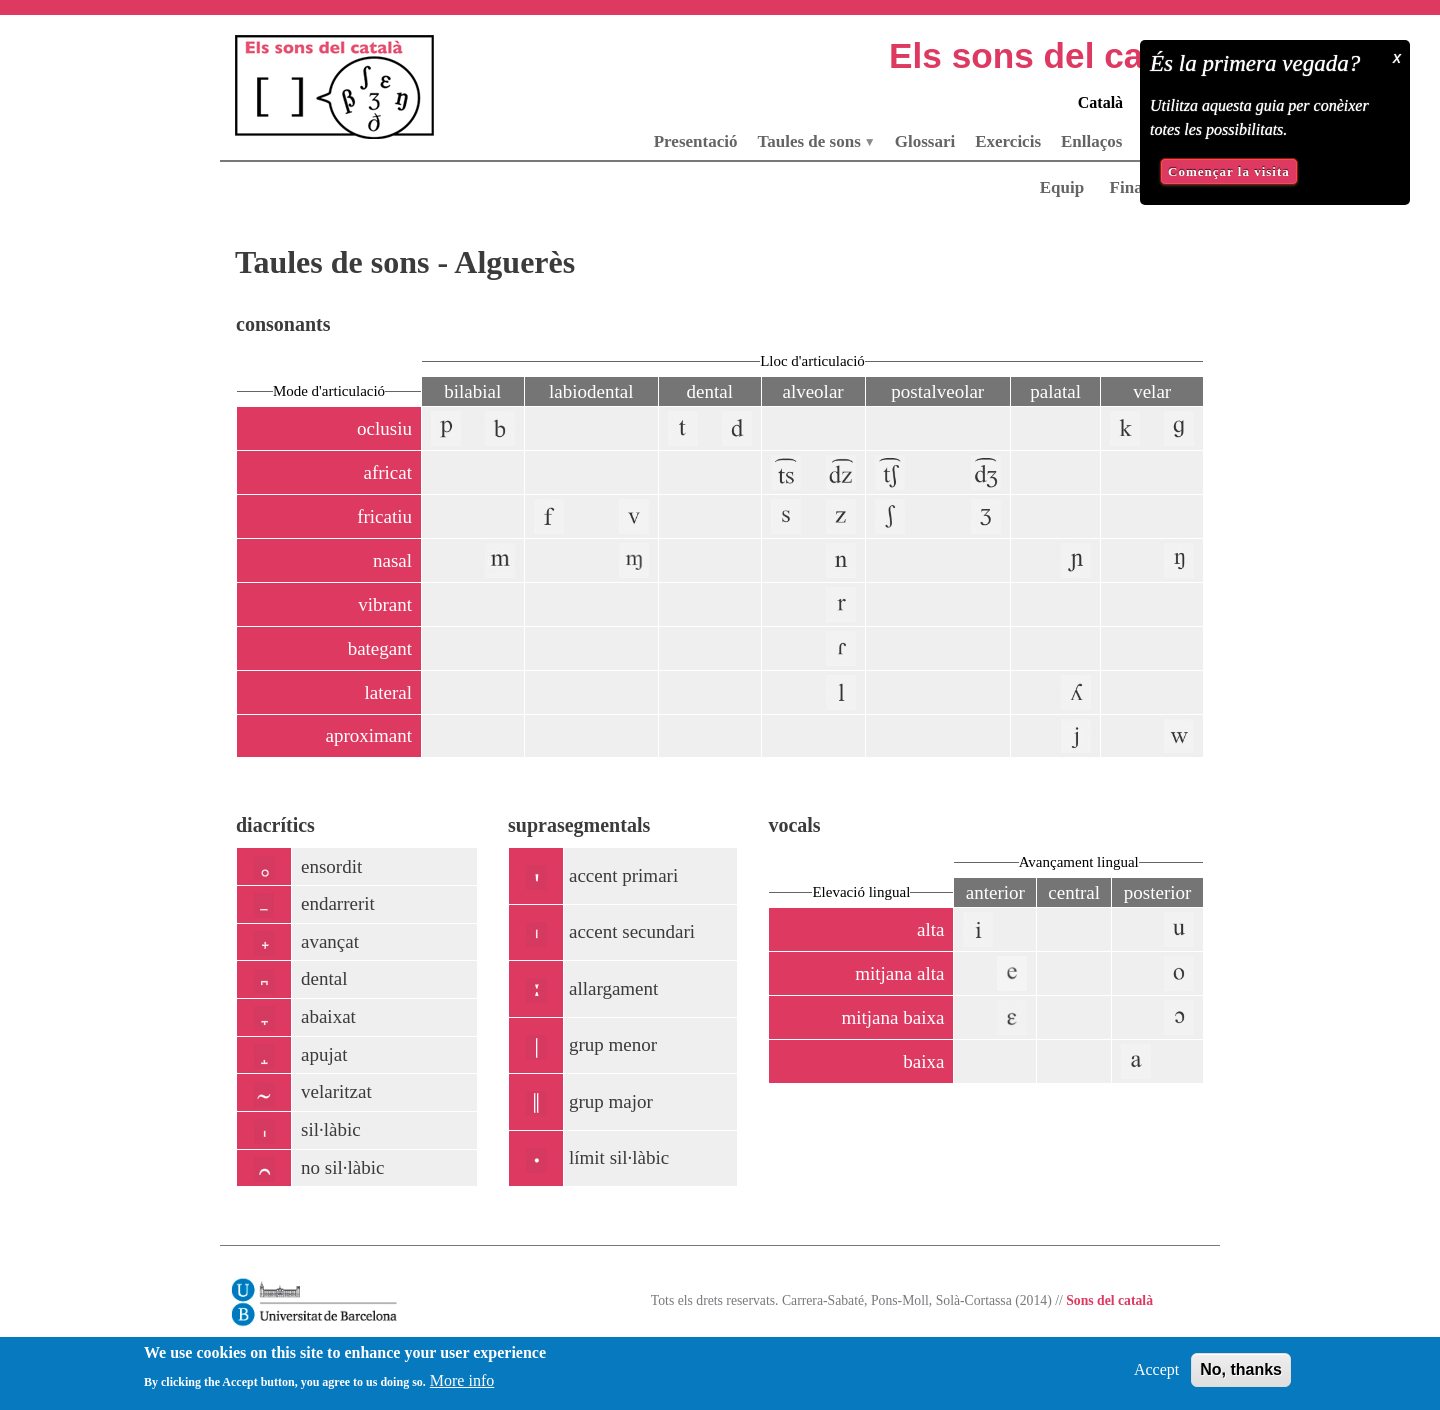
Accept (1156, 1377)
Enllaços (1091, 141)
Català (1100, 102)
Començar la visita (1229, 171)
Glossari (925, 141)
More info (462, 1388)
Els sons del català (1046, 55)
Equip (1062, 187)
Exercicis (1008, 141)
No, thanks (1241, 1377)
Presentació (696, 141)
